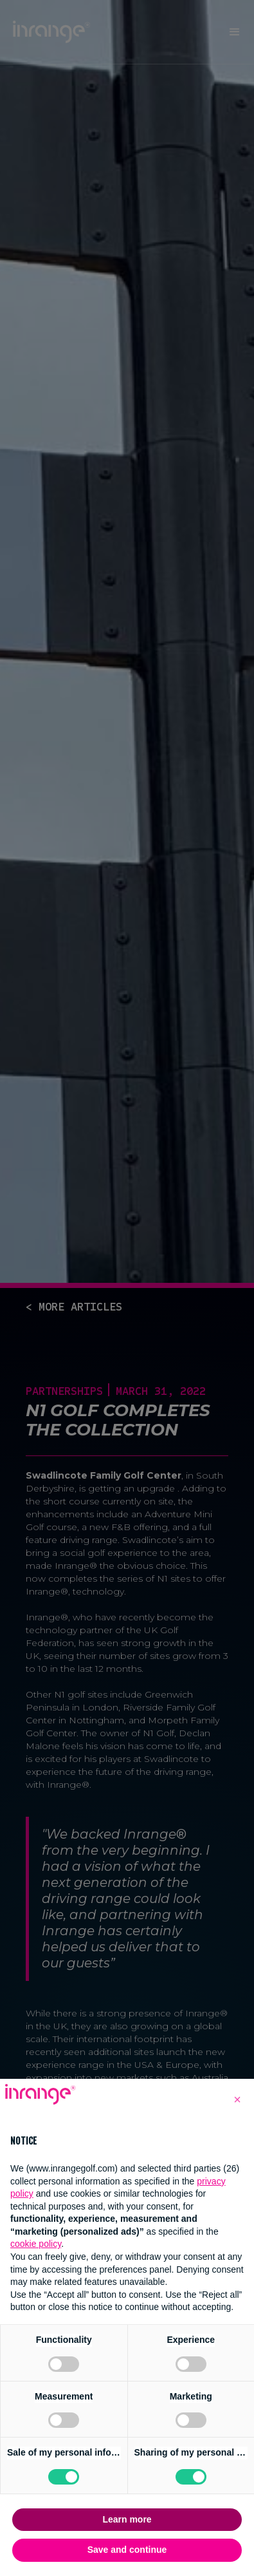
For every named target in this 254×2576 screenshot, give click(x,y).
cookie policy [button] (35, 2244)
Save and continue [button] (127, 2549)
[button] (237, 2099)
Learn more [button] (126, 2519)
